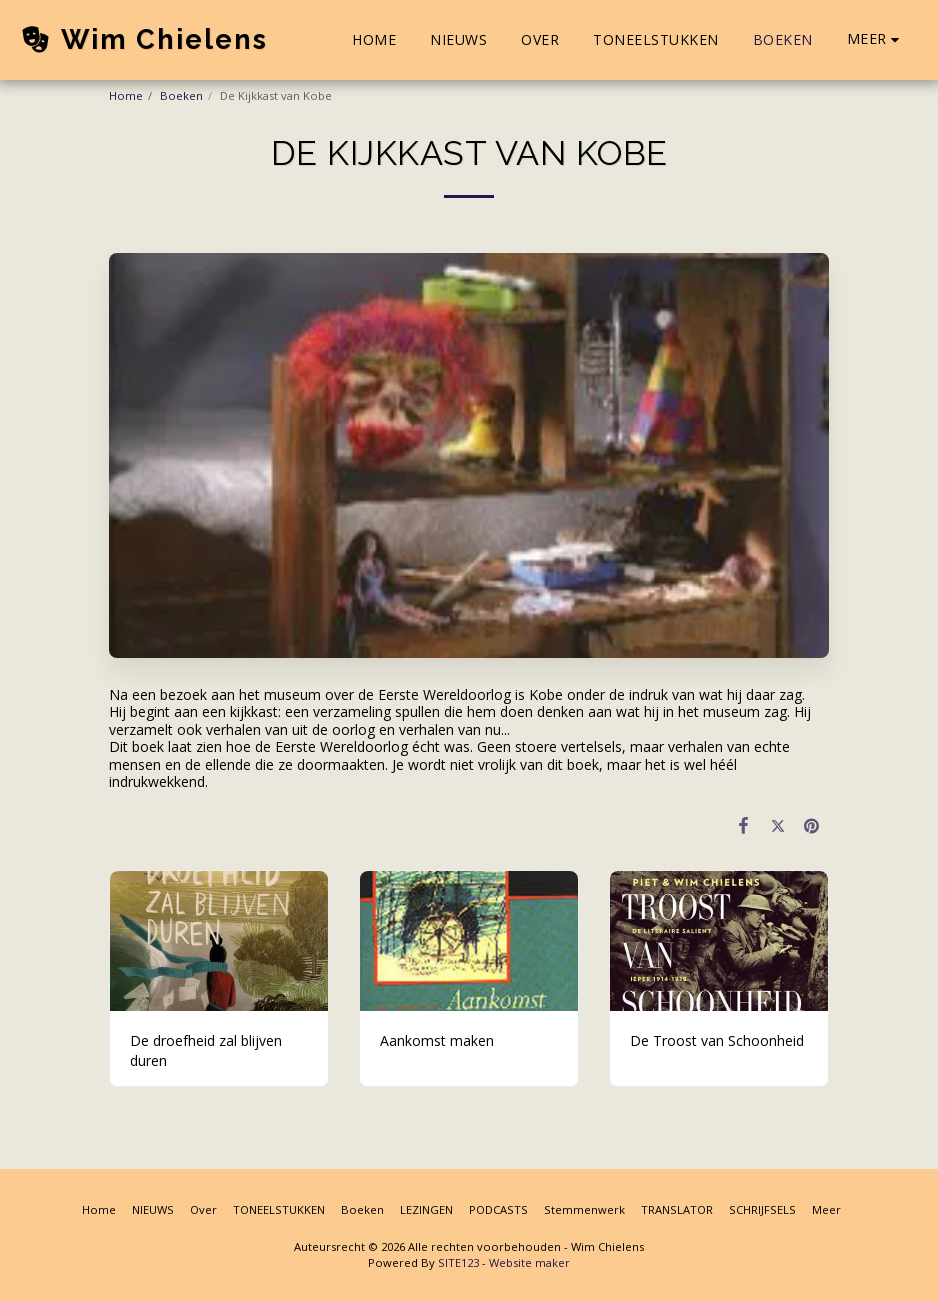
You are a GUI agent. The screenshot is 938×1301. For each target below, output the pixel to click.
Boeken (181, 95)
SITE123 (458, 1262)
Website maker (529, 1262)
